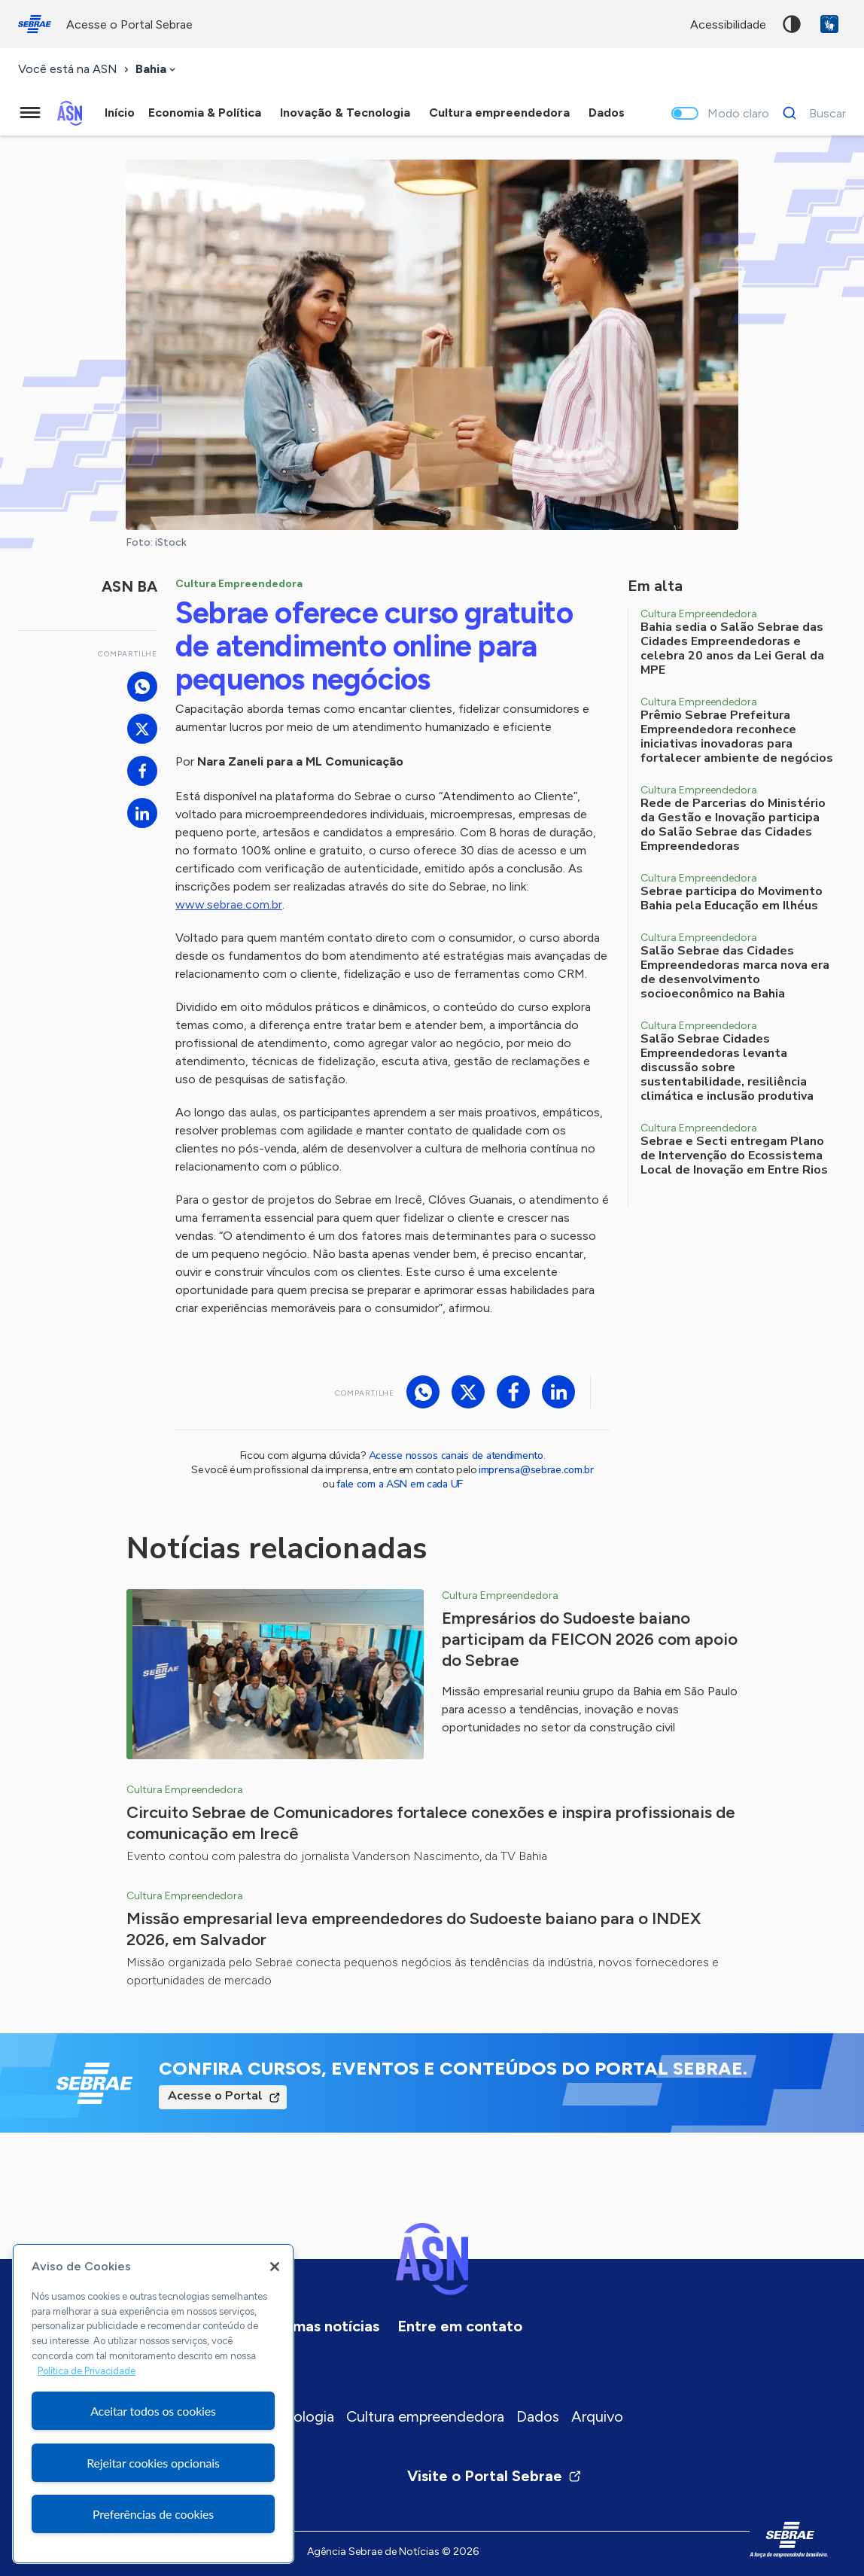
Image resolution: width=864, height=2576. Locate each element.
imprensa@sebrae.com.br (536, 1470)
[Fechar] (274, 2266)
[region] (153, 2403)
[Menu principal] (30, 113)
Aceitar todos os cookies (153, 2411)
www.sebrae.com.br (228, 904)
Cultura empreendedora (425, 2416)
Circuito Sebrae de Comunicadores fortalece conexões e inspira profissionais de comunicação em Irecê (430, 1823)
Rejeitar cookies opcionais (153, 2463)
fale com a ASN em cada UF (399, 1484)
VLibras (829, 24)
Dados (537, 2416)
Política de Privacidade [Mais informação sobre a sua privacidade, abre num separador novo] (86, 2371)
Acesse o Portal (215, 2095)
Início (120, 112)
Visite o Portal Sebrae (494, 2476)
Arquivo (597, 2416)
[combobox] (156, 69)
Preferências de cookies (153, 2514)
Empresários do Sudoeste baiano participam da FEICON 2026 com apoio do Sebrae (590, 1639)
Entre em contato (459, 2326)
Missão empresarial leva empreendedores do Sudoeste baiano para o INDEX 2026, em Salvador (413, 1929)
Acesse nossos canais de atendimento (456, 1455)
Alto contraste (791, 24)
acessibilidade (728, 24)
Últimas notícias (323, 2326)
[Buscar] (810, 113)
